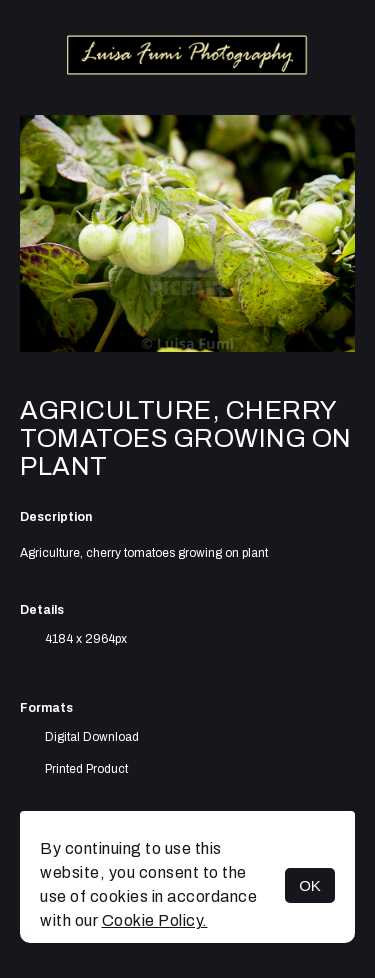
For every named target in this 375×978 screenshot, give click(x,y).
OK (310, 885)
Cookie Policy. (155, 920)
